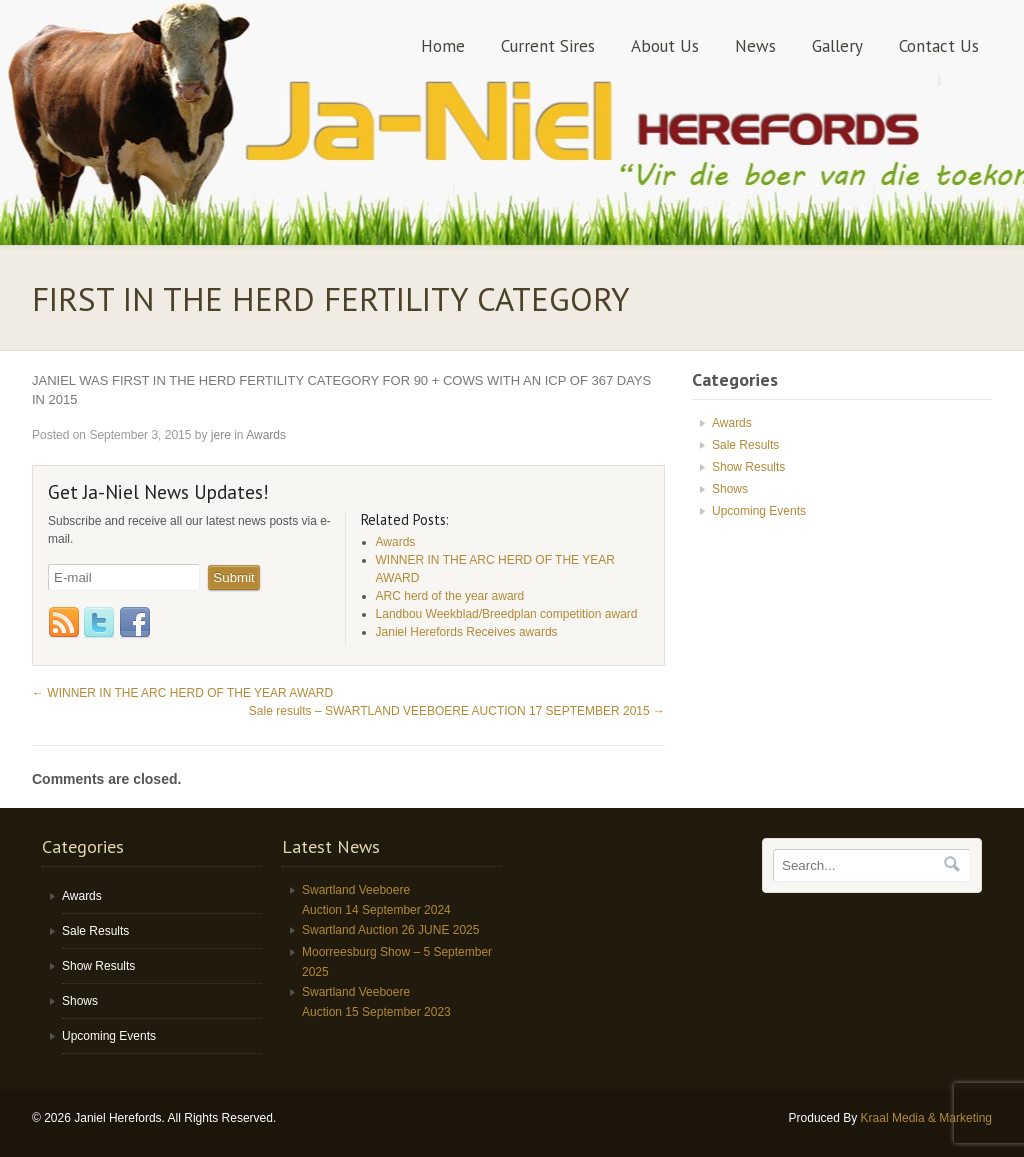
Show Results (748, 467)
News (755, 46)
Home (443, 46)
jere (221, 435)
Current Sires (548, 46)
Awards (266, 435)
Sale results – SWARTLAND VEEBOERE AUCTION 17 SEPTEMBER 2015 (457, 711)
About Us (665, 46)
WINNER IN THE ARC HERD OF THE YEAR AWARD (182, 693)
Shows (730, 489)
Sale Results (745, 445)
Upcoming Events (759, 511)
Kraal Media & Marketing (926, 1118)
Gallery (837, 46)
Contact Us (939, 46)
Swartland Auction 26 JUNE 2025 (390, 930)
